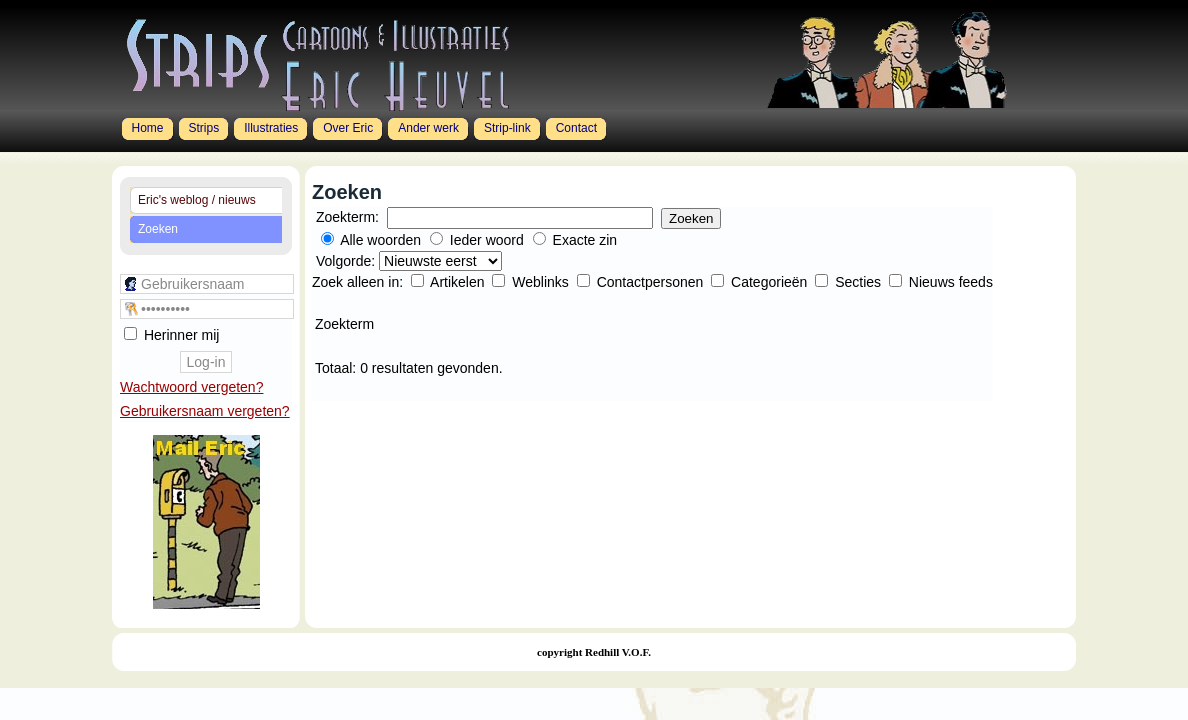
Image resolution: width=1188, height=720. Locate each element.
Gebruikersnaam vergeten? (205, 411)
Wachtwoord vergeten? (191, 387)
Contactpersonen (652, 282)
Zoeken (158, 229)
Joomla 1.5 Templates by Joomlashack (154, 682)
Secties (860, 282)
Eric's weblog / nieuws (197, 200)
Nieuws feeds (951, 282)
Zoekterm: (347, 217)
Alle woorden (380, 240)
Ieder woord (487, 240)
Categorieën (771, 282)
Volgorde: (347, 261)
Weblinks (542, 282)
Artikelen (459, 282)
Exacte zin (585, 240)
